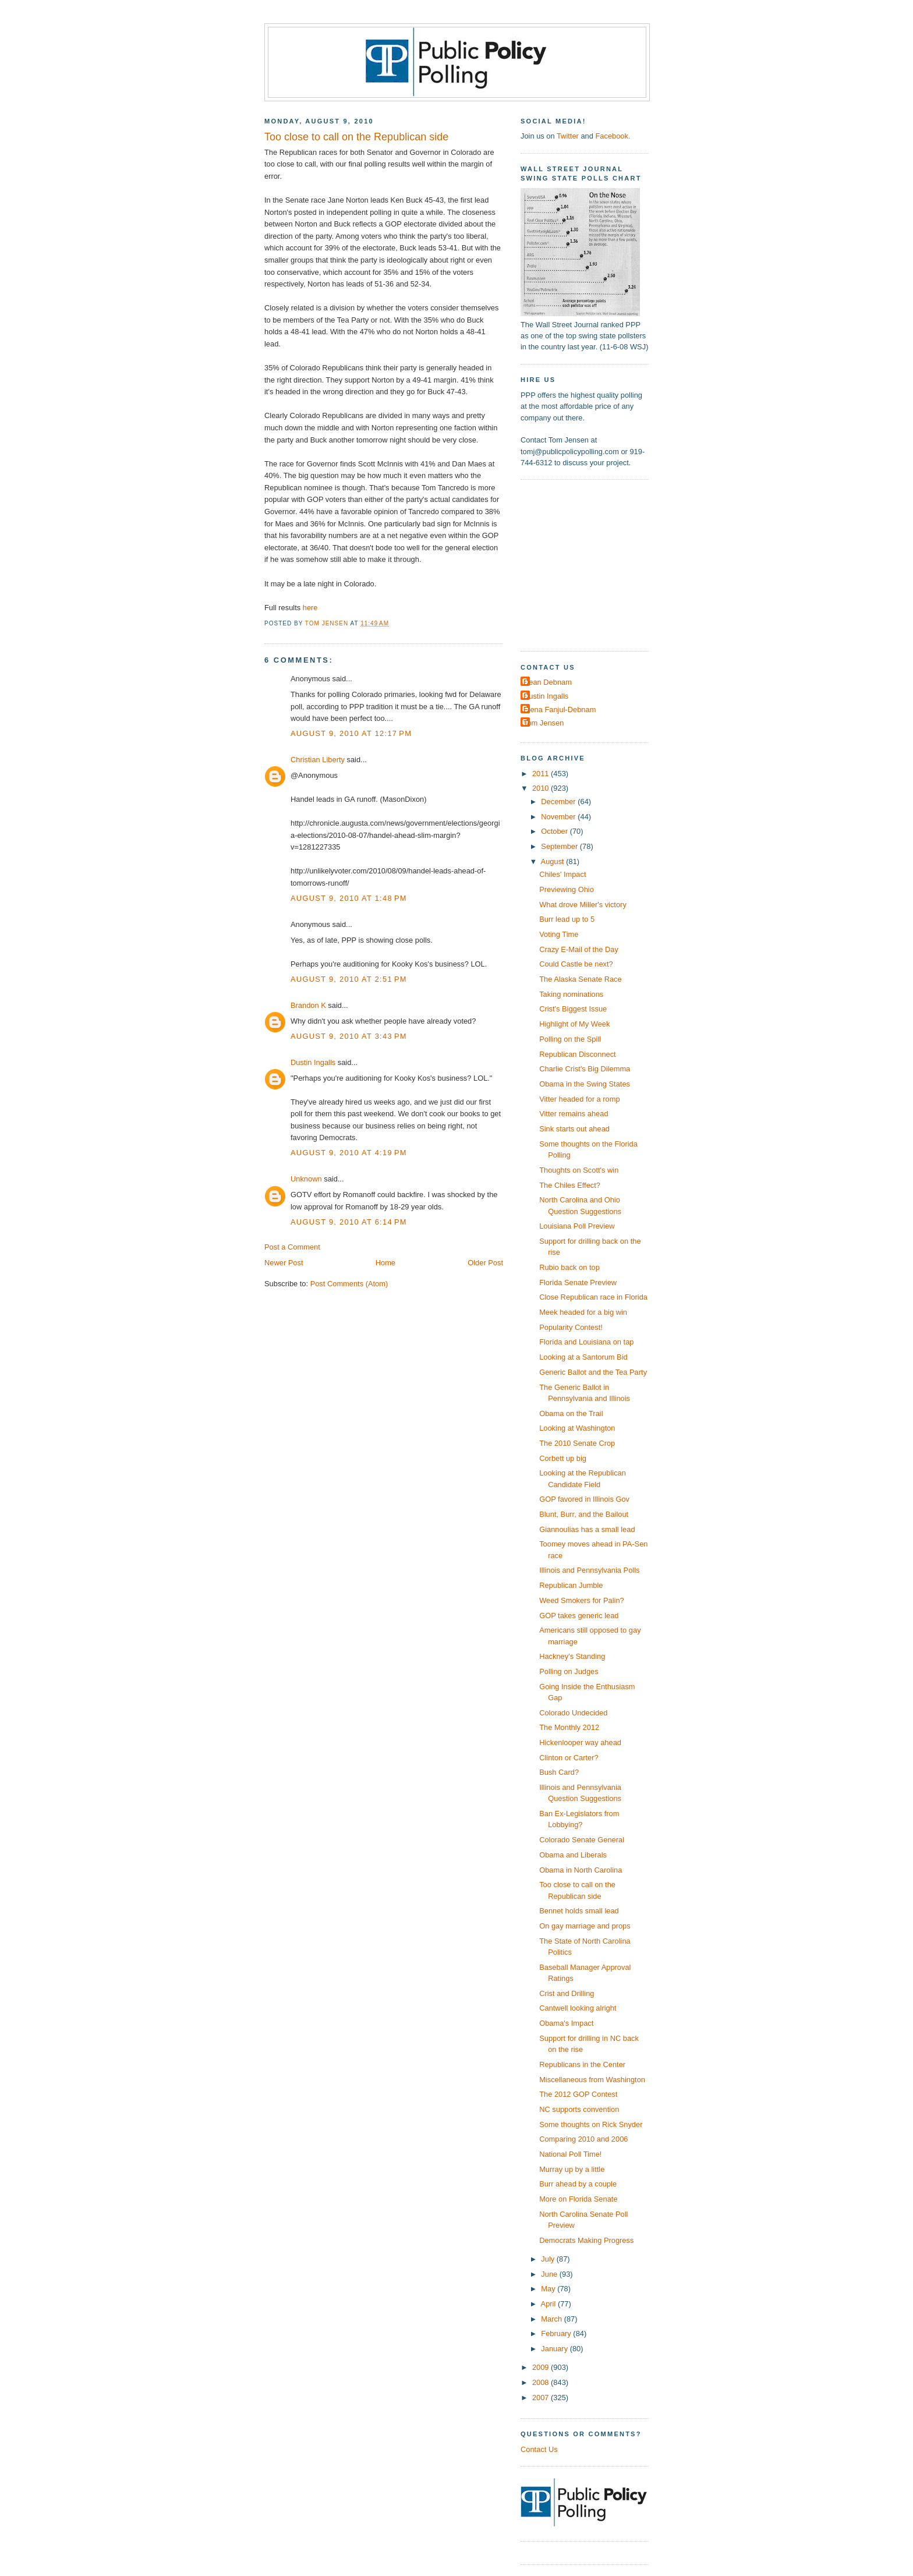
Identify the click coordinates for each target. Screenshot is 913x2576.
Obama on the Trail (571, 1413)
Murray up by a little (571, 2169)
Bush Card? (559, 1772)
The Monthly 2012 (569, 1727)
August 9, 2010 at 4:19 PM (349, 1152)
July (548, 2259)
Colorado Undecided (573, 1712)
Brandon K (308, 1005)
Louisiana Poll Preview (576, 1226)
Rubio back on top (569, 1267)
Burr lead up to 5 (566, 919)
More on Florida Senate (578, 2199)
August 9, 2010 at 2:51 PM (349, 979)
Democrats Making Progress (586, 2240)
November (559, 816)
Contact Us (539, 2449)
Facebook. (612, 136)
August (554, 861)
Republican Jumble (571, 1585)
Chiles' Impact (562, 874)
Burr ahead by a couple (578, 2183)
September (560, 846)
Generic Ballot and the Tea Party (593, 1372)
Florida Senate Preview (578, 1282)
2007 (541, 2397)
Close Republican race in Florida (593, 1297)
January (555, 2348)
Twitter (568, 136)
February (557, 2333)
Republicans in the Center (582, 2064)
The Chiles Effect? (569, 1185)
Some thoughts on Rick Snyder (590, 2124)
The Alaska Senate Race (580, 979)
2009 (541, 2367)
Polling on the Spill (570, 1039)
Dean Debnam (547, 682)
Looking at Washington (577, 1428)
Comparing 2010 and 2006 (583, 2139)
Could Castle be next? (576, 964)
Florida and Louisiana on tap (586, 1341)
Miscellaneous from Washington (592, 2079)
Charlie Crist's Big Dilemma (584, 1068)
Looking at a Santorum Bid (583, 1357)
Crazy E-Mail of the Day (578, 949)
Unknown (306, 1178)
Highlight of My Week (574, 1024)
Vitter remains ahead (573, 1113)
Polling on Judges (569, 1671)
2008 (541, 2382)
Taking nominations (571, 994)
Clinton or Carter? (569, 1757)
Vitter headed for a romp (579, 1099)
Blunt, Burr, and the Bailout (583, 1514)
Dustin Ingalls (313, 1062)
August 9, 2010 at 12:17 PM (351, 733)
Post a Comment (292, 1247)
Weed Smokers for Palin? (581, 1600)
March (552, 2319)
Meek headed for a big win (583, 1312)
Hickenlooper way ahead (580, 1742)
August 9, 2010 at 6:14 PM (349, 1222)
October (555, 831)
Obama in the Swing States (584, 1084)
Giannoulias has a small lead (587, 1529)
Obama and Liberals (573, 1854)
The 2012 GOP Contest (578, 2094)
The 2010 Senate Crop (577, 1443)
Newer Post (283, 1262)
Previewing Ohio (566, 889)
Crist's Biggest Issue (573, 1008)
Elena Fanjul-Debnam (559, 709)
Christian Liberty (318, 759)
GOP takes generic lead (578, 1615)
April (549, 2303)
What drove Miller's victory (583, 904)
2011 (541, 773)
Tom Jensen (543, 723)
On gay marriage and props (585, 1926)
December (559, 801)
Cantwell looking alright (577, 2008)
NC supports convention (579, 2109)
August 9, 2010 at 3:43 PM (349, 1036)
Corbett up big (562, 1458)
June (550, 2274)
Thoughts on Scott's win (578, 1170)
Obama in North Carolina (580, 1870)
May (549, 2288)
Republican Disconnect (577, 1054)
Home (385, 1262)
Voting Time (558, 934)
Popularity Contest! (571, 1327)
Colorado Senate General (581, 1839)
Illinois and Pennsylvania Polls (589, 1570)
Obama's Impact (566, 2023)
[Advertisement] (593, 564)
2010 (541, 788)
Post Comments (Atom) (349, 1283)
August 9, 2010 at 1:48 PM (349, 898)
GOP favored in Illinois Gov (584, 1499)
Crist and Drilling (566, 1993)
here (310, 607)
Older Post (485, 1262)
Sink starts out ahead (574, 1128)
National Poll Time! (570, 2154)
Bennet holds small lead (579, 1910)
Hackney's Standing (572, 1656)
